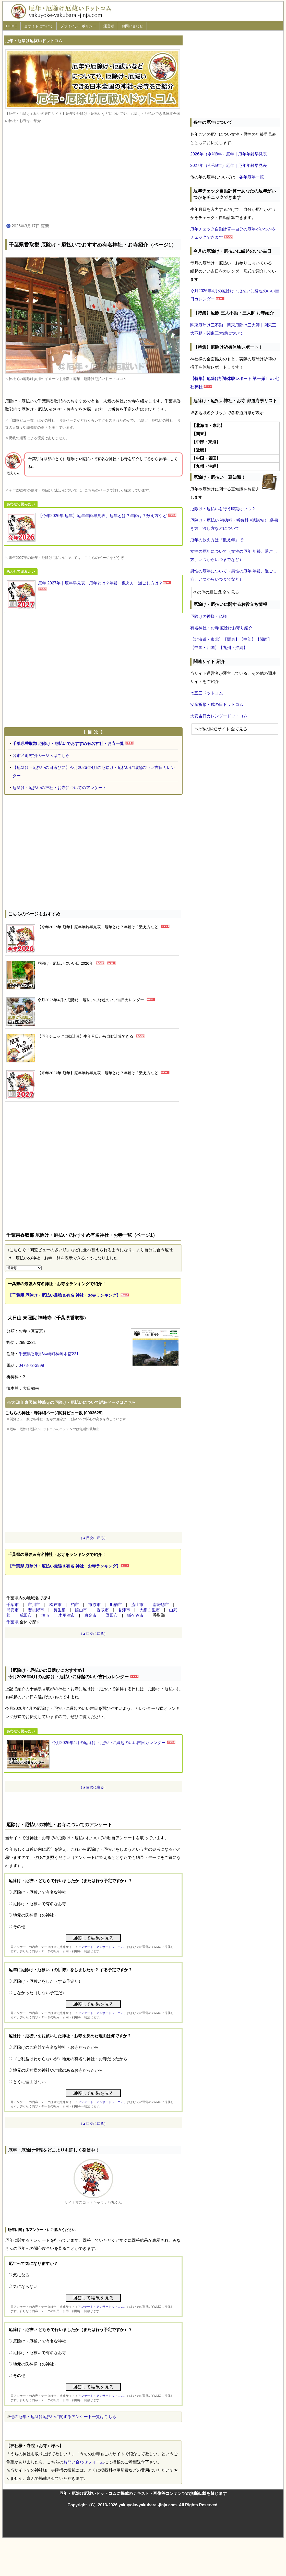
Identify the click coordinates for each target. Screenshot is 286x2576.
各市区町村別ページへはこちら (41, 755)
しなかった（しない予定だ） (39, 1993)
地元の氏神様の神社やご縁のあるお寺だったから (58, 2070)
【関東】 (231, 639)
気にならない (25, 2286)
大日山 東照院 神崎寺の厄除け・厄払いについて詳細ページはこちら (73, 1402)
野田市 (112, 1615)
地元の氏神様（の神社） (35, 1915)
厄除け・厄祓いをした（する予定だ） (47, 1981)
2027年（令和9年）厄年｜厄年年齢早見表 (228, 165)
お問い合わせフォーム (83, 2462)
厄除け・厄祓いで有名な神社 (39, 1892)
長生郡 (59, 1610)
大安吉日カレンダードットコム (218, 716)
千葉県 (12, 1622)
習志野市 (36, 1610)
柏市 (75, 1604)
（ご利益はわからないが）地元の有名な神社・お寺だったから (70, 2059)
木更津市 (66, 1615)
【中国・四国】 (204, 647)
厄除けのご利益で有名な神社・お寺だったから (56, 2047)
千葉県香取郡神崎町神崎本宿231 (49, 1354)
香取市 (103, 1610)
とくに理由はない (29, 2082)
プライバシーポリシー (78, 26)
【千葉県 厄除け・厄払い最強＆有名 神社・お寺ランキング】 (64, 1295)
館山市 (81, 1610)
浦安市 (12, 1610)
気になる (21, 2275)
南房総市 (161, 1604)
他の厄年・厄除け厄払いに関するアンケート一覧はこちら (63, 2416)
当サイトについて (38, 26)
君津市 (124, 1610)
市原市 (94, 1604)
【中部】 (247, 639)
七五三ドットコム (206, 693)
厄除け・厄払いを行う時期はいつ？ (223, 509)
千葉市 (12, 1604)
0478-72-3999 (31, 1365)
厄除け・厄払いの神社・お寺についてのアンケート (59, 788)
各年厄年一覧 (251, 177)
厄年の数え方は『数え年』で (216, 540)
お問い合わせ (132, 26)
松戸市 (55, 1604)
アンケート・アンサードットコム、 (102, 1947)
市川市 (34, 1604)
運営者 (108, 26)
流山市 (137, 1604)
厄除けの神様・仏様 (208, 616)
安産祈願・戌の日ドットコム (216, 704)
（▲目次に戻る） (93, 1538)
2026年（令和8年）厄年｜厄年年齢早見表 (228, 154)
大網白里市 (149, 1610)
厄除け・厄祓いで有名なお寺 (39, 1904)
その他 (19, 1926)
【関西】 (264, 639)
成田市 (26, 1615)
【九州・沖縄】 (233, 647)
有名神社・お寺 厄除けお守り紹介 (221, 628)
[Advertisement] (93, 173)
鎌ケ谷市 (135, 1615)
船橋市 (116, 1604)
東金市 (90, 1615)
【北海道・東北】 (206, 639)
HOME (11, 26)
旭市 (45, 1615)
